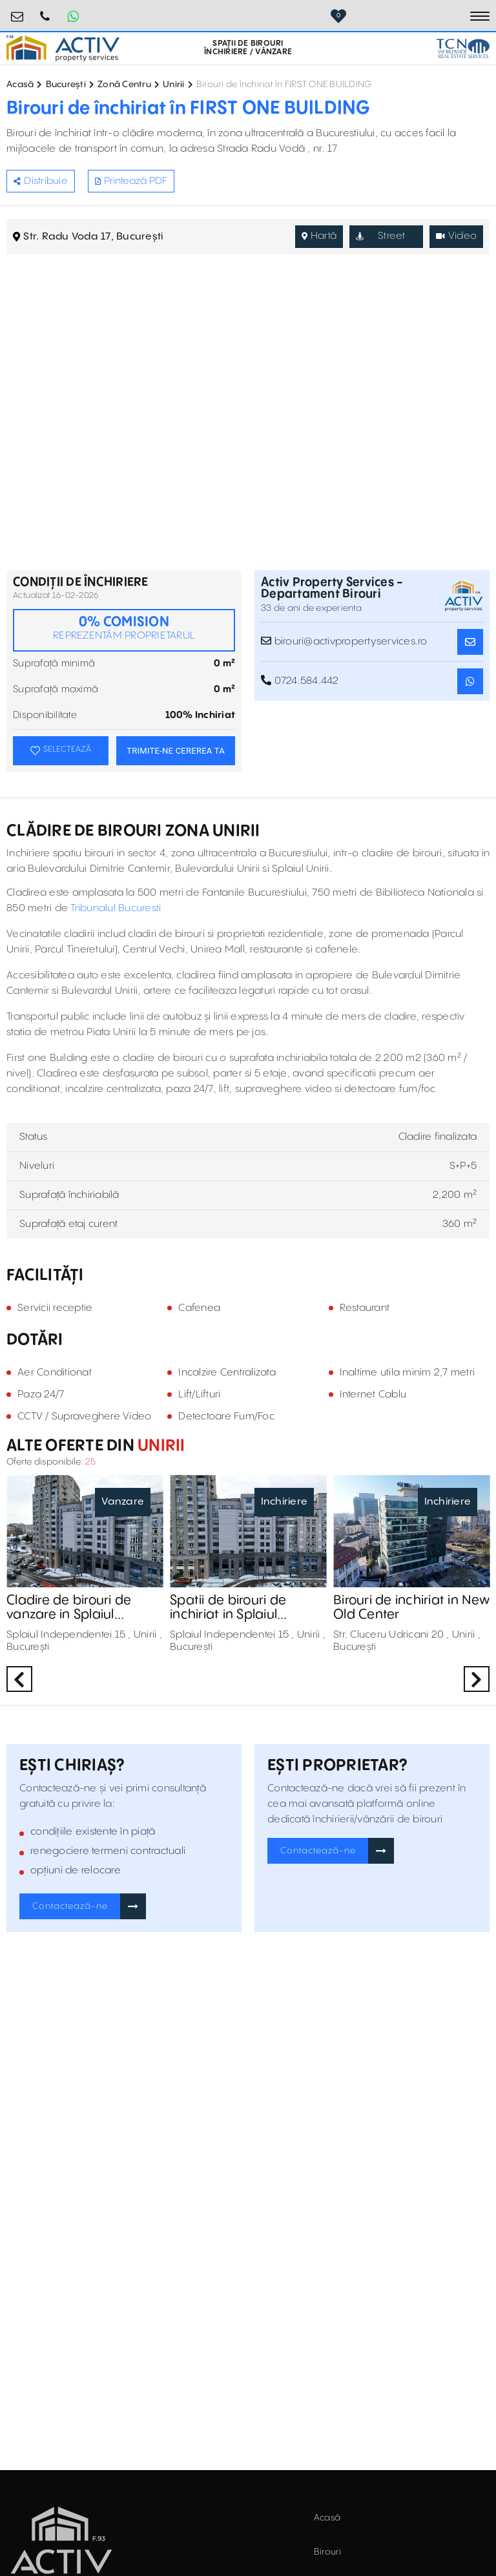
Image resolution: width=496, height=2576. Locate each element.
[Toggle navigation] (480, 16)
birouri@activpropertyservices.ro (17, 11)
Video (456, 236)
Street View (381, 239)
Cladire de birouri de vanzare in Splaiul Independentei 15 (68, 1608)
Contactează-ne (70, 1906)
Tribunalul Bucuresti (115, 908)
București (66, 84)
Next (477, 1679)
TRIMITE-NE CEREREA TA (176, 751)
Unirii (174, 84)
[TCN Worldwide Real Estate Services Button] (463, 48)
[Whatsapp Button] (73, 16)
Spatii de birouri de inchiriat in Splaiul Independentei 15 (228, 1608)
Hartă (319, 236)
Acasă (20, 84)
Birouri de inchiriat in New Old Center (411, 1608)
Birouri (328, 2552)
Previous (19, 1679)
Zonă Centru (124, 84)
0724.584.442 (45, 11)
